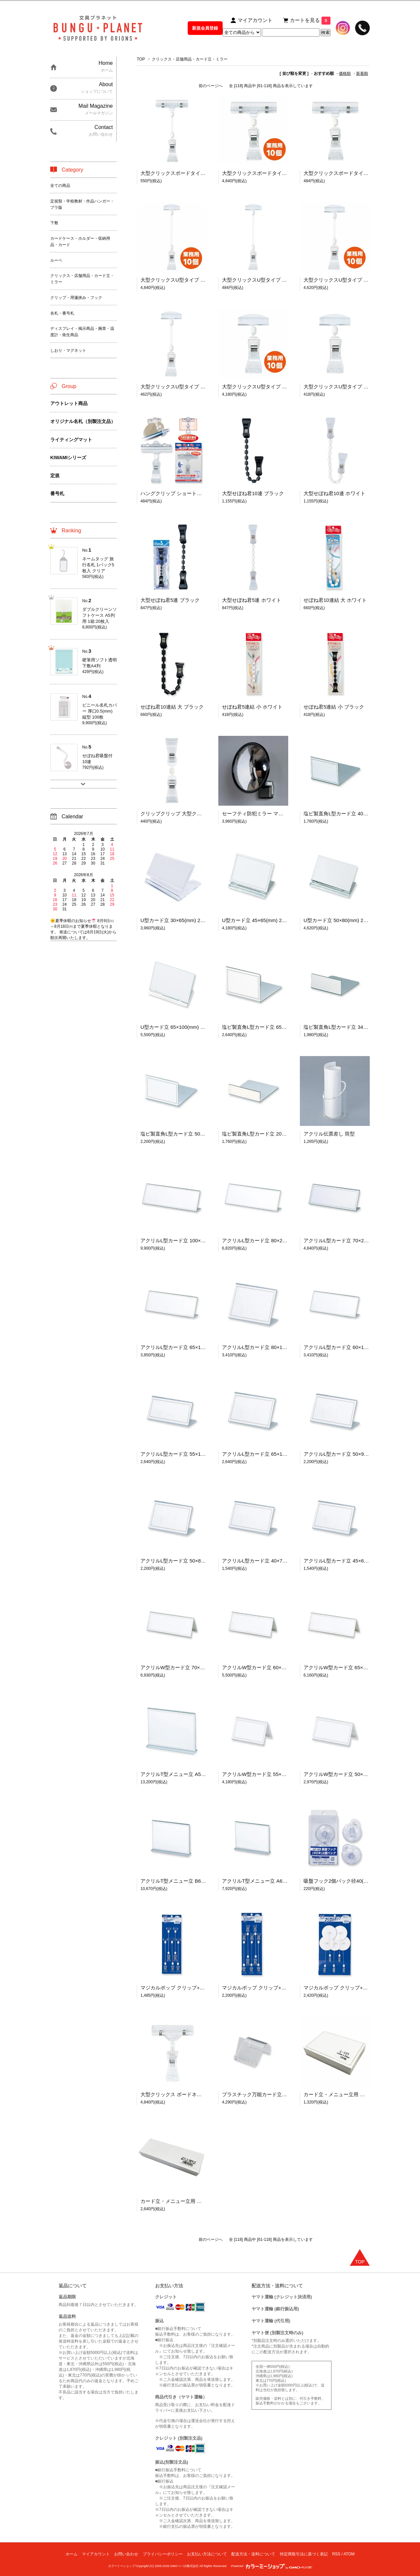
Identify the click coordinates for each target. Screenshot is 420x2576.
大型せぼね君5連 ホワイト (251, 600)
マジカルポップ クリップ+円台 (338, 1987)
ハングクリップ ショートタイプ (176, 493)
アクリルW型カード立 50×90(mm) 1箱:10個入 (355, 1774)
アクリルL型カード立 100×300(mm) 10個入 (189, 1240)
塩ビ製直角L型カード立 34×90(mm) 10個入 (352, 1027)
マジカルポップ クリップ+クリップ (261, 1987)
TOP (141, 59)
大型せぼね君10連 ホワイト (334, 493)
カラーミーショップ (121, 2566)
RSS (336, 2554)
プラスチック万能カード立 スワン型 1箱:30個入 (275, 2094)
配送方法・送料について (253, 2554)
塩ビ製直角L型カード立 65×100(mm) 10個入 (271, 1027)
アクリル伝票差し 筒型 (329, 1134)
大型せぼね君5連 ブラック (170, 600)
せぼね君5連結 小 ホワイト (252, 707)
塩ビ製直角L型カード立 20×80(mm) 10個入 (270, 1134)
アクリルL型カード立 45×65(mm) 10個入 (349, 1560)
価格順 (345, 73)
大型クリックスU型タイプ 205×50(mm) (266, 280)
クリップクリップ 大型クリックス (178, 813)
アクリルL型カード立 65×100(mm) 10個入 (269, 1454)
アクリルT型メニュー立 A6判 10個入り (266, 1881)
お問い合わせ (126, 2554)
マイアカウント (96, 2554)
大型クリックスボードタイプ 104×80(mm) (351, 173)
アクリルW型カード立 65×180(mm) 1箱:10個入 (356, 1667)
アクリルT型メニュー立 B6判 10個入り (184, 1881)
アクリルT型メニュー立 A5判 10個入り (184, 1774)
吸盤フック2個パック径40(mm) (338, 1881)
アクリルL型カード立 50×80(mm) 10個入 (186, 1560)
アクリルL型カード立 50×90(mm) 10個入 (349, 1454)
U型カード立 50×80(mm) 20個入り (342, 920)
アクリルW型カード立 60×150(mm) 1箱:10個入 (274, 1667)
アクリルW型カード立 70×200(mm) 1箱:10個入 (193, 1667)
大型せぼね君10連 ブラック (253, 493)
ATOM (349, 2554)
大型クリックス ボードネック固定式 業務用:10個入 (197, 2094)
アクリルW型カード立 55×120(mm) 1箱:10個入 (274, 1774)
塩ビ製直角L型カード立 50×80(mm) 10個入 (188, 1134)
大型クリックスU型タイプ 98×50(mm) (346, 386)
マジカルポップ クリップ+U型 (174, 1987)
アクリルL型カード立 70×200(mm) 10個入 (351, 1240)
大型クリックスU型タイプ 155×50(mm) (184, 386)
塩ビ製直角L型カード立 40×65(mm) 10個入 (352, 813)
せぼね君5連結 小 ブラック (334, 707)
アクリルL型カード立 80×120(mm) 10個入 (269, 1347)
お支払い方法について (207, 2554)
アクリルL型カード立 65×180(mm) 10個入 (187, 1347)
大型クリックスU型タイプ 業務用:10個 (183, 280)
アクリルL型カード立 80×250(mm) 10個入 (269, 1240)
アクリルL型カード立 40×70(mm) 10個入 (268, 1560)
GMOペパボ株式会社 (184, 2566)
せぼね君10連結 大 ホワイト (335, 600)
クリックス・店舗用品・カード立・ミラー (190, 59)
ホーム (72, 2554)
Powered (271, 2566)
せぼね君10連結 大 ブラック (172, 707)
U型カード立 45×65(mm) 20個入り (261, 920)
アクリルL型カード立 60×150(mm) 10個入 (351, 1347)
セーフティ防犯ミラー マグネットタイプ (267, 813)
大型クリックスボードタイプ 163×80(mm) (187, 173)
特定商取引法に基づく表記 (304, 2554)
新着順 (362, 73)
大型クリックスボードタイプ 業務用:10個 (268, 173)
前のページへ (211, 85)
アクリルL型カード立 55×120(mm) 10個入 (187, 1454)
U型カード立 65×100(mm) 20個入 (178, 1027)
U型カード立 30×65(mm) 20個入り (179, 920)
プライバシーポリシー (163, 2554)
